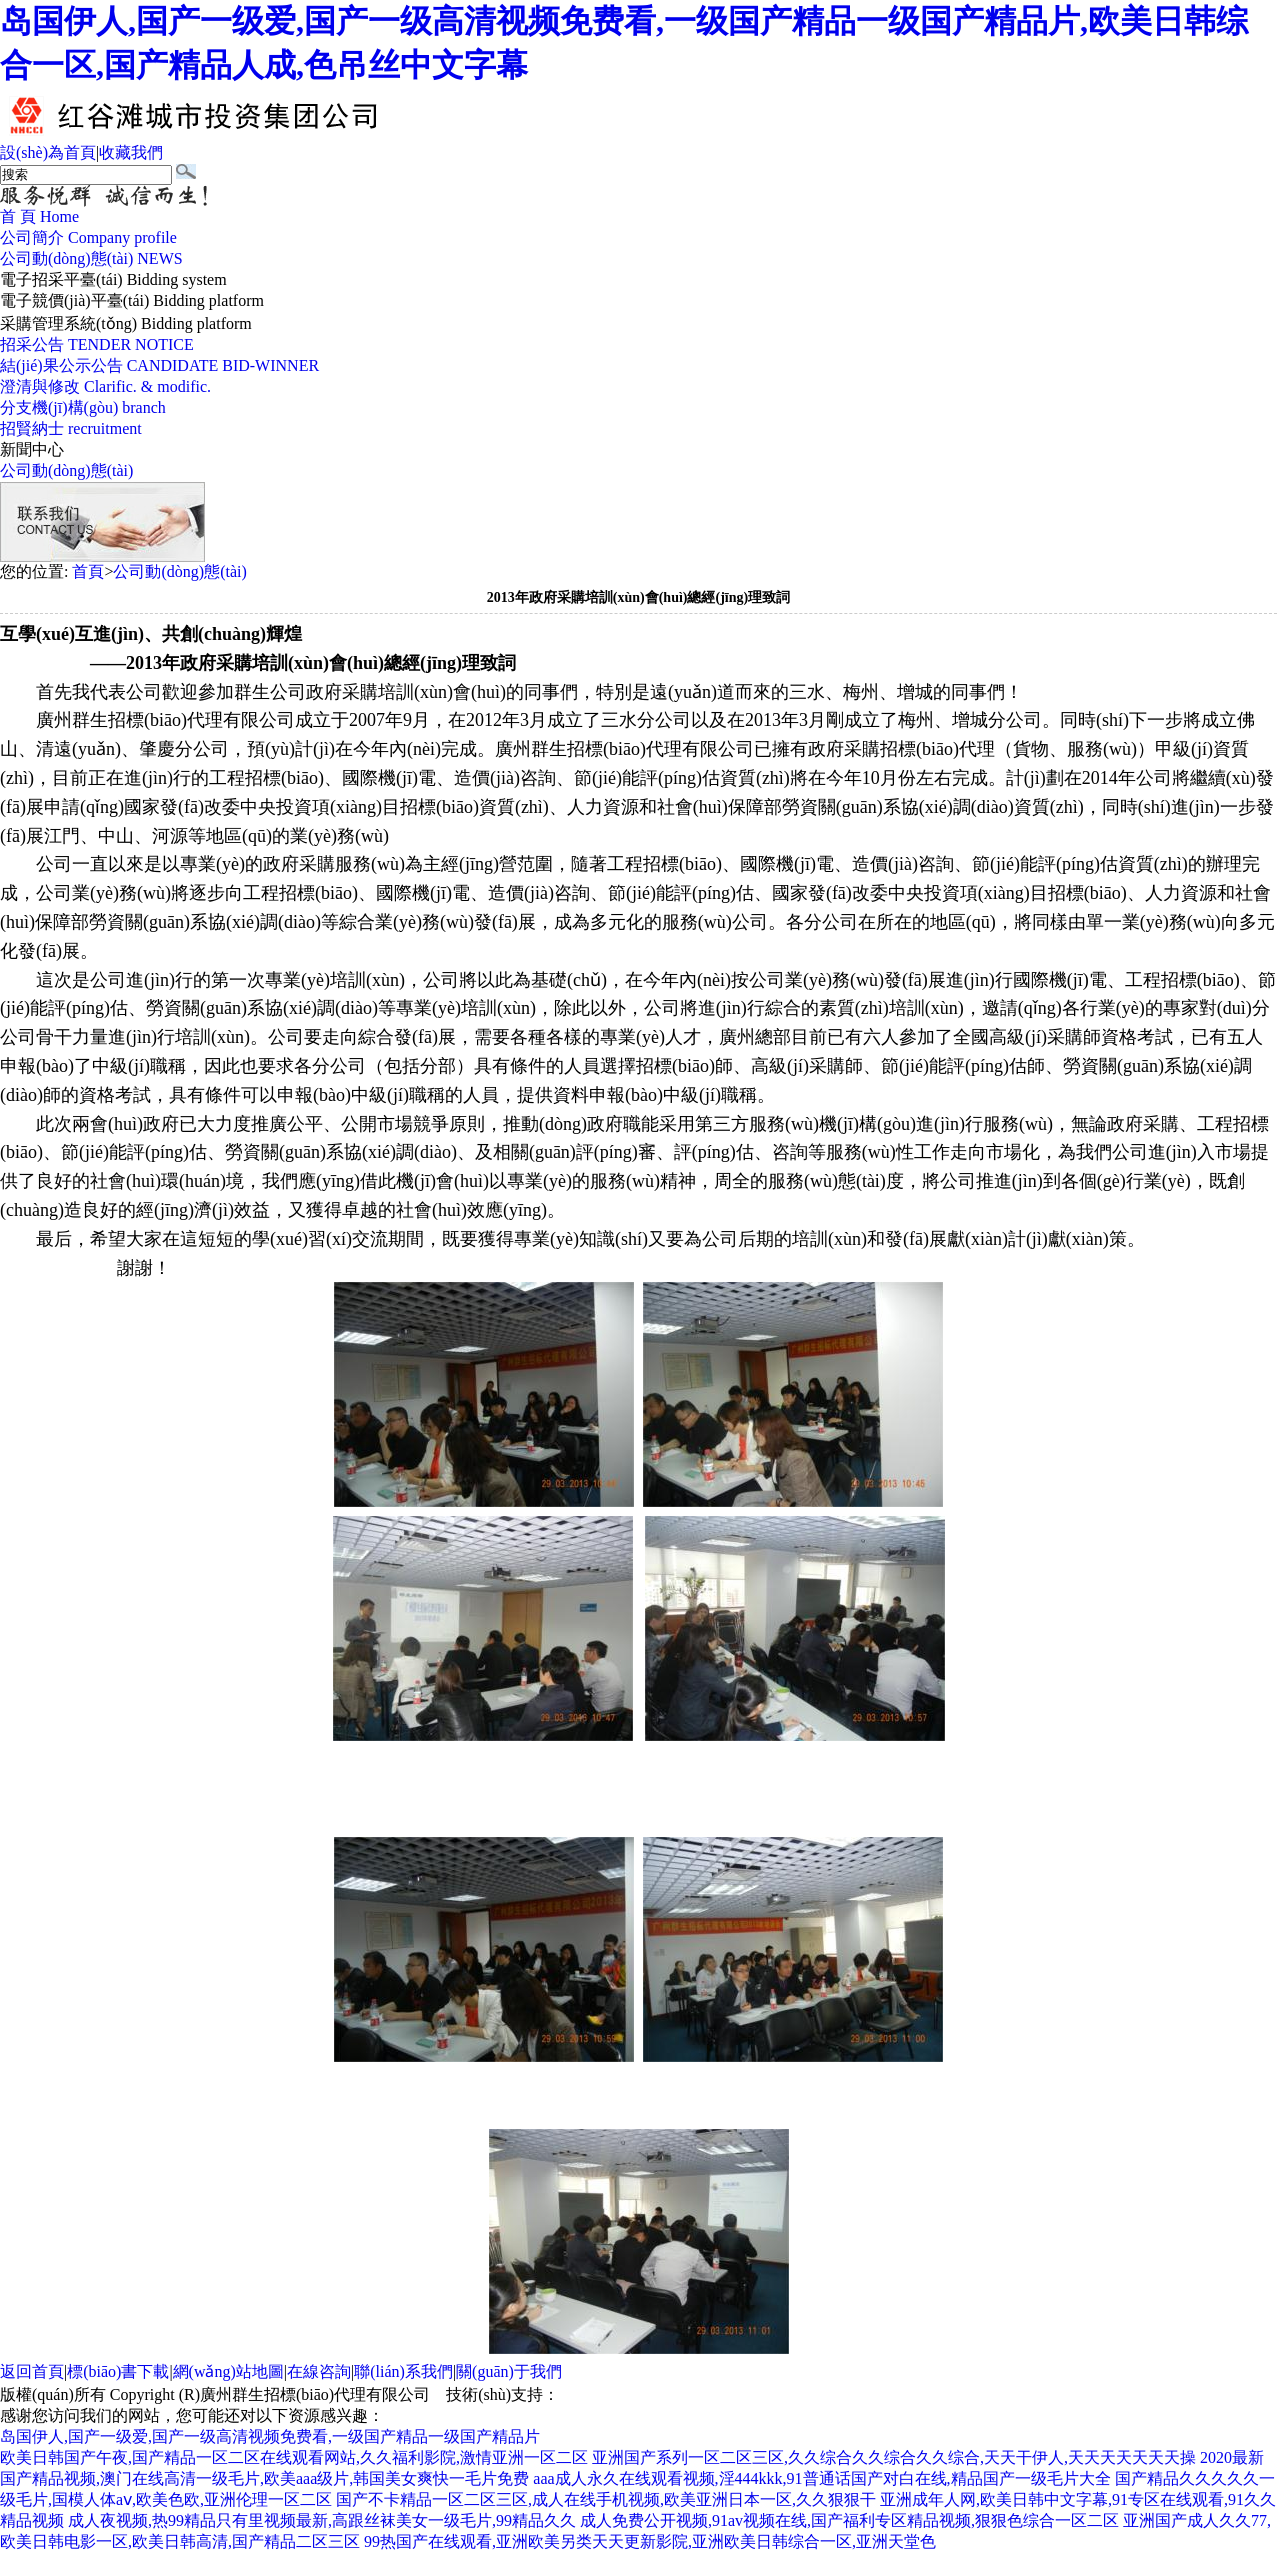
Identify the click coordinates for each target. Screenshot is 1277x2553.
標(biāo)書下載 (118, 2371)
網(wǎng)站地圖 (228, 2371)
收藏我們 (131, 152)
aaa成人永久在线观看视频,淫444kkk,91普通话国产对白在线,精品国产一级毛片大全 (821, 2478)
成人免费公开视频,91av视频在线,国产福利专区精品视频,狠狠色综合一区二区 (849, 2520)
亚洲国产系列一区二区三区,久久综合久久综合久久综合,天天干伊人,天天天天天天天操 (894, 2457)
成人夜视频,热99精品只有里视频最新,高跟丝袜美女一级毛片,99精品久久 (322, 2520)
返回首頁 (32, 2371)
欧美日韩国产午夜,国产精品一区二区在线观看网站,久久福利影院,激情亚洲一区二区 (294, 2457)
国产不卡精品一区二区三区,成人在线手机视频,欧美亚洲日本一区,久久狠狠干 (606, 2499)
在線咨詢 (319, 2371)
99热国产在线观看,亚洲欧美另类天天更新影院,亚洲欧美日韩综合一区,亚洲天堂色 (650, 2541)
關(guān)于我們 (509, 2371)
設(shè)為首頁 (48, 152)
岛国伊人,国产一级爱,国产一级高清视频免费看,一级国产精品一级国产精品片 (270, 2436)
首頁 (88, 571)
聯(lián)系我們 (403, 2371)
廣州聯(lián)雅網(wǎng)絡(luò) (663, 2394)
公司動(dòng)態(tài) (66, 470)
